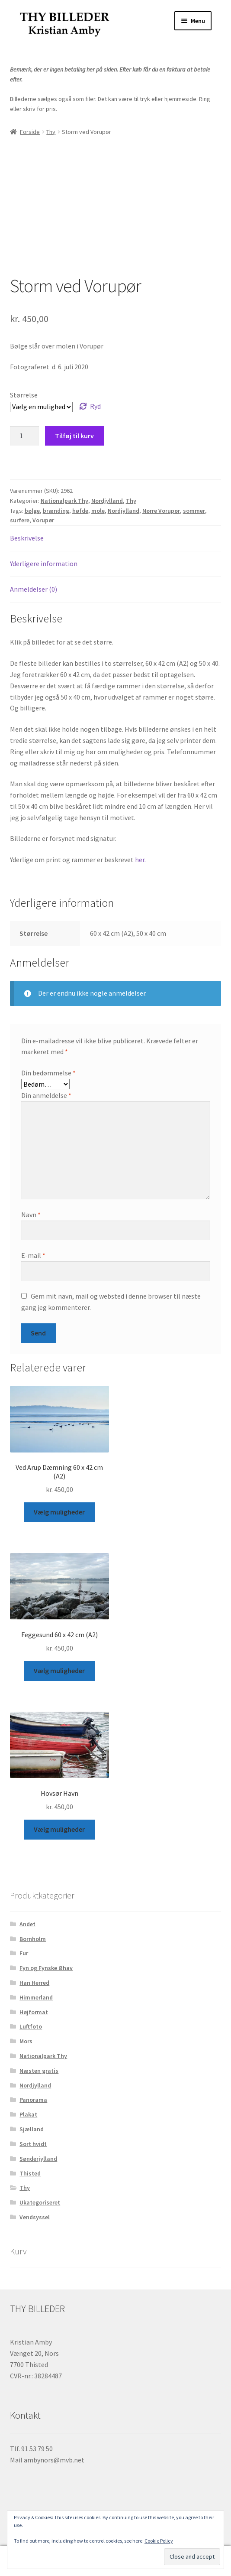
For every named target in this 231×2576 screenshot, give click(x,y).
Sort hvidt (33, 2144)
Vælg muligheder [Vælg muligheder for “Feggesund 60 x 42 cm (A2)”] (59, 1670)
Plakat (28, 2114)
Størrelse (24, 395)
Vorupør (43, 520)
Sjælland (31, 2129)
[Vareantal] (24, 436)
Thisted (30, 2173)
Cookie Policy (158, 2540)
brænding (56, 511)
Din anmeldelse (46, 1095)
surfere (19, 520)
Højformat (33, 2012)
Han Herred (34, 1983)
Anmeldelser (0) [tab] (33, 589)
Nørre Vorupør (161, 511)
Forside (30, 132)
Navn (31, 1214)
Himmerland (36, 1997)
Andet (27, 1924)
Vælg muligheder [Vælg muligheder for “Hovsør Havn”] (59, 1829)
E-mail (33, 1255)
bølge (32, 511)
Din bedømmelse (48, 1072)
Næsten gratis (38, 2070)
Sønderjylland (38, 2158)
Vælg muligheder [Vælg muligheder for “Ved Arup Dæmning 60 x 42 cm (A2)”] (59, 1512)
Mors (25, 2041)
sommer (194, 511)
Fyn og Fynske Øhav (46, 1968)
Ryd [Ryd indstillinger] (95, 406)
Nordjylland (107, 501)
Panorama (33, 2100)
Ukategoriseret (39, 2202)
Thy (50, 132)
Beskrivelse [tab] (27, 538)
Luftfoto (30, 2026)
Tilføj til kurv (74, 435)
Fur (23, 1953)
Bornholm (32, 1939)
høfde (80, 511)
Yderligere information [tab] (43, 563)
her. (140, 859)
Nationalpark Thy (64, 501)
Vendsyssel (34, 2217)
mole (98, 511)
